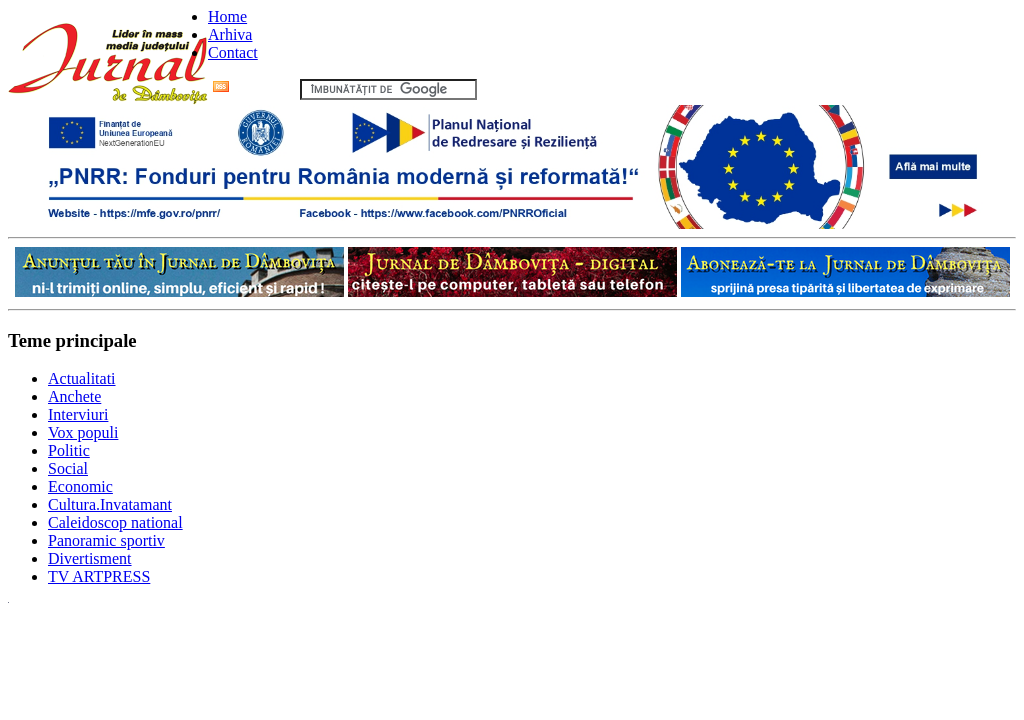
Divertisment (90, 558)
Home (227, 16)
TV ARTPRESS (99, 576)
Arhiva (230, 34)
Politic (69, 450)
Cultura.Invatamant (110, 504)
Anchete (74, 396)
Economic (80, 486)
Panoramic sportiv (106, 540)
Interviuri (78, 414)
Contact (233, 52)
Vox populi (83, 432)
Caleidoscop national (115, 522)
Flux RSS (254, 88)
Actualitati (82, 378)
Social (68, 468)
